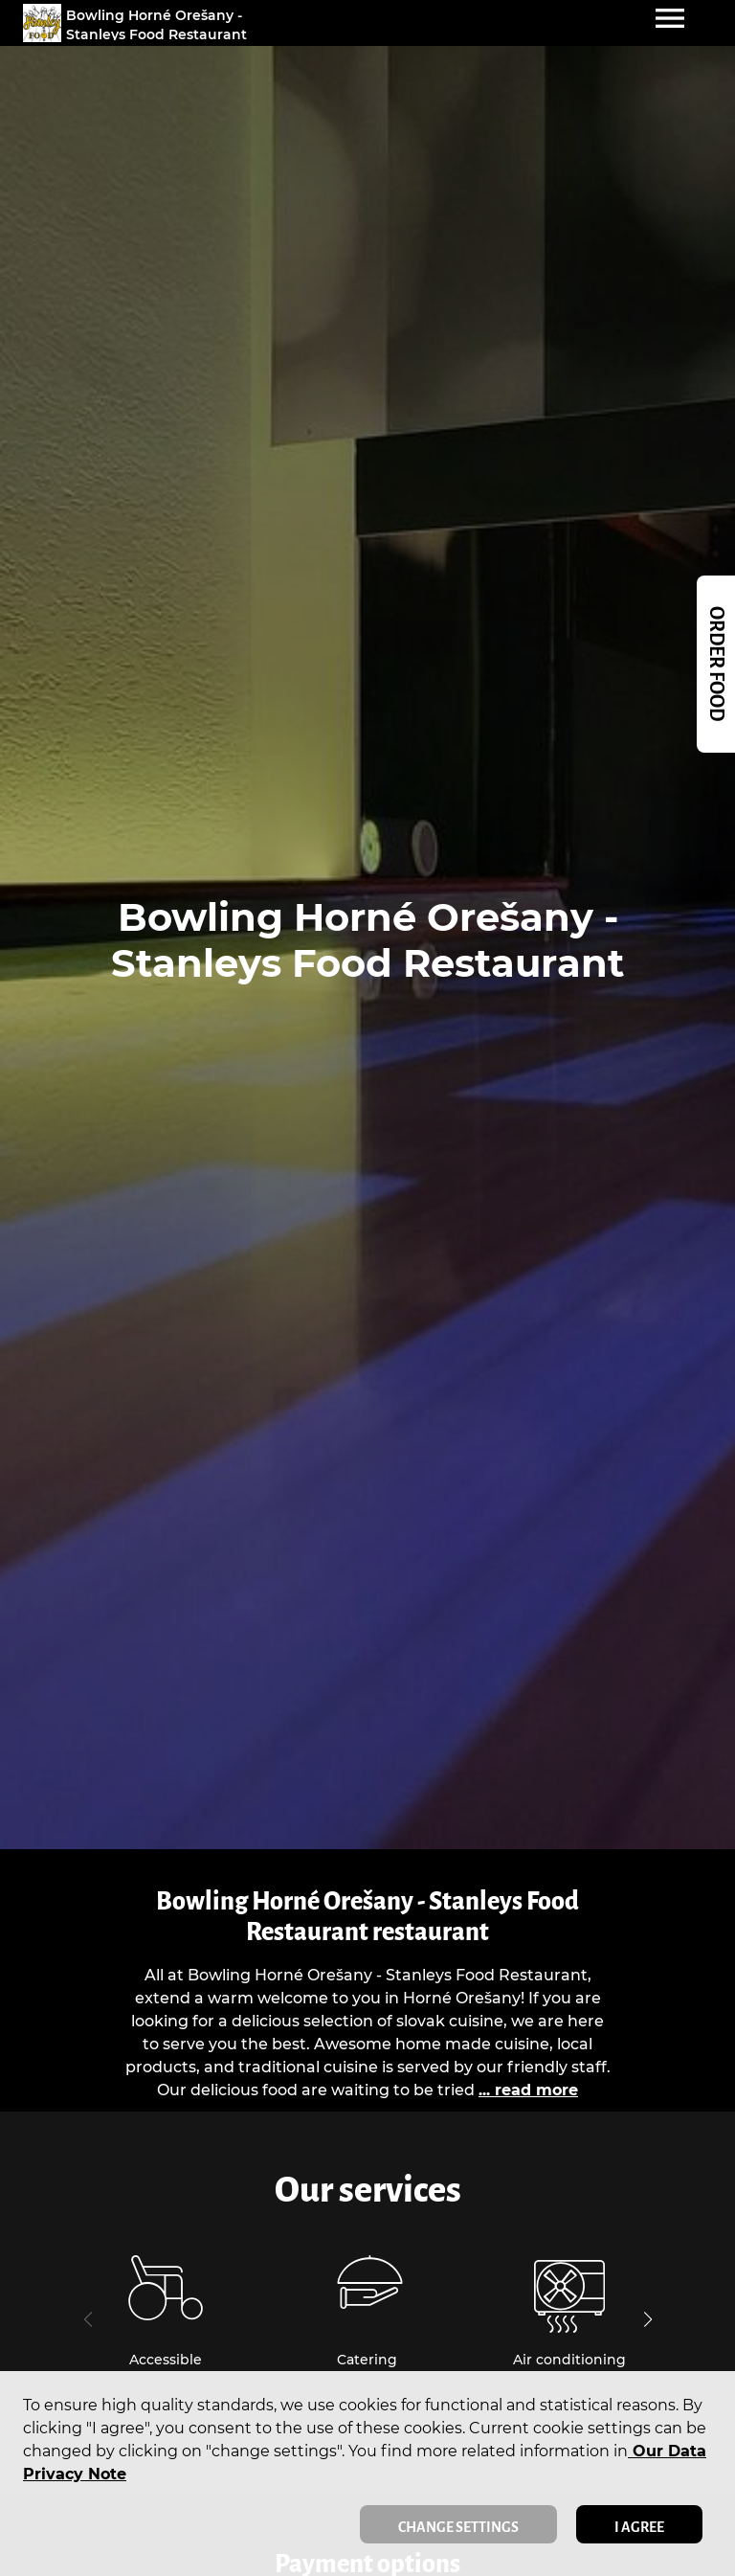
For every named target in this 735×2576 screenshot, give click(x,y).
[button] (647, 2319)
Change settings (458, 2527)
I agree (639, 2527)
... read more (528, 2090)
